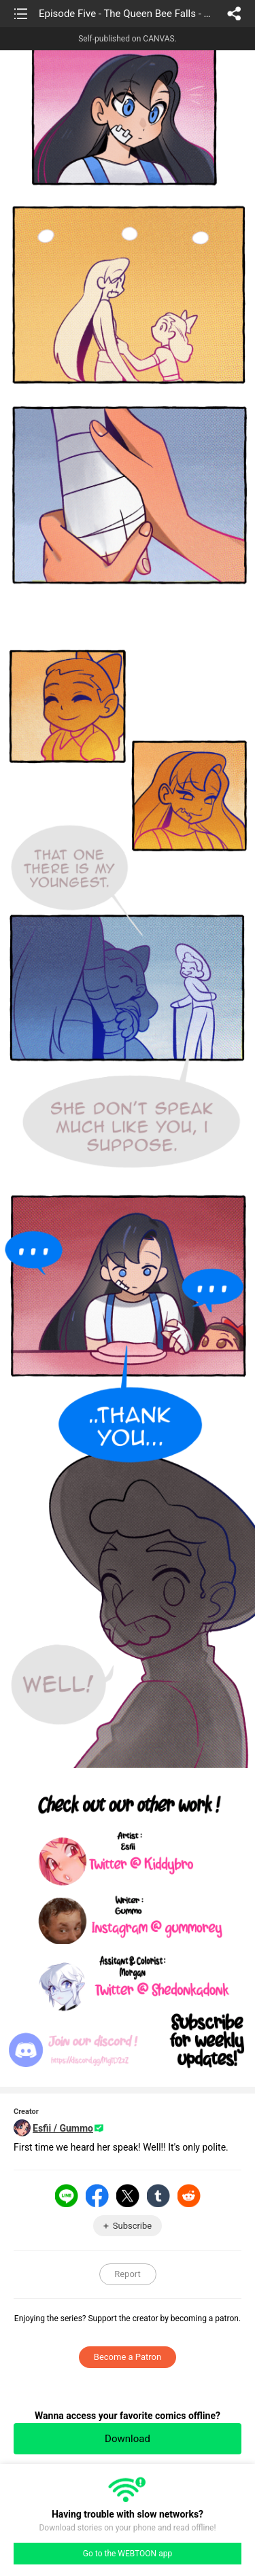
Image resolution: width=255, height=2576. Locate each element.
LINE (66, 2195)
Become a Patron (127, 2357)
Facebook (97, 2195)
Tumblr (158, 2195)
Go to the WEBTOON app (127, 2553)
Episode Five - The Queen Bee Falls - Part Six (126, 13)
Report (127, 2274)
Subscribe (132, 2226)
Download (127, 2439)
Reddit (189, 2195)
